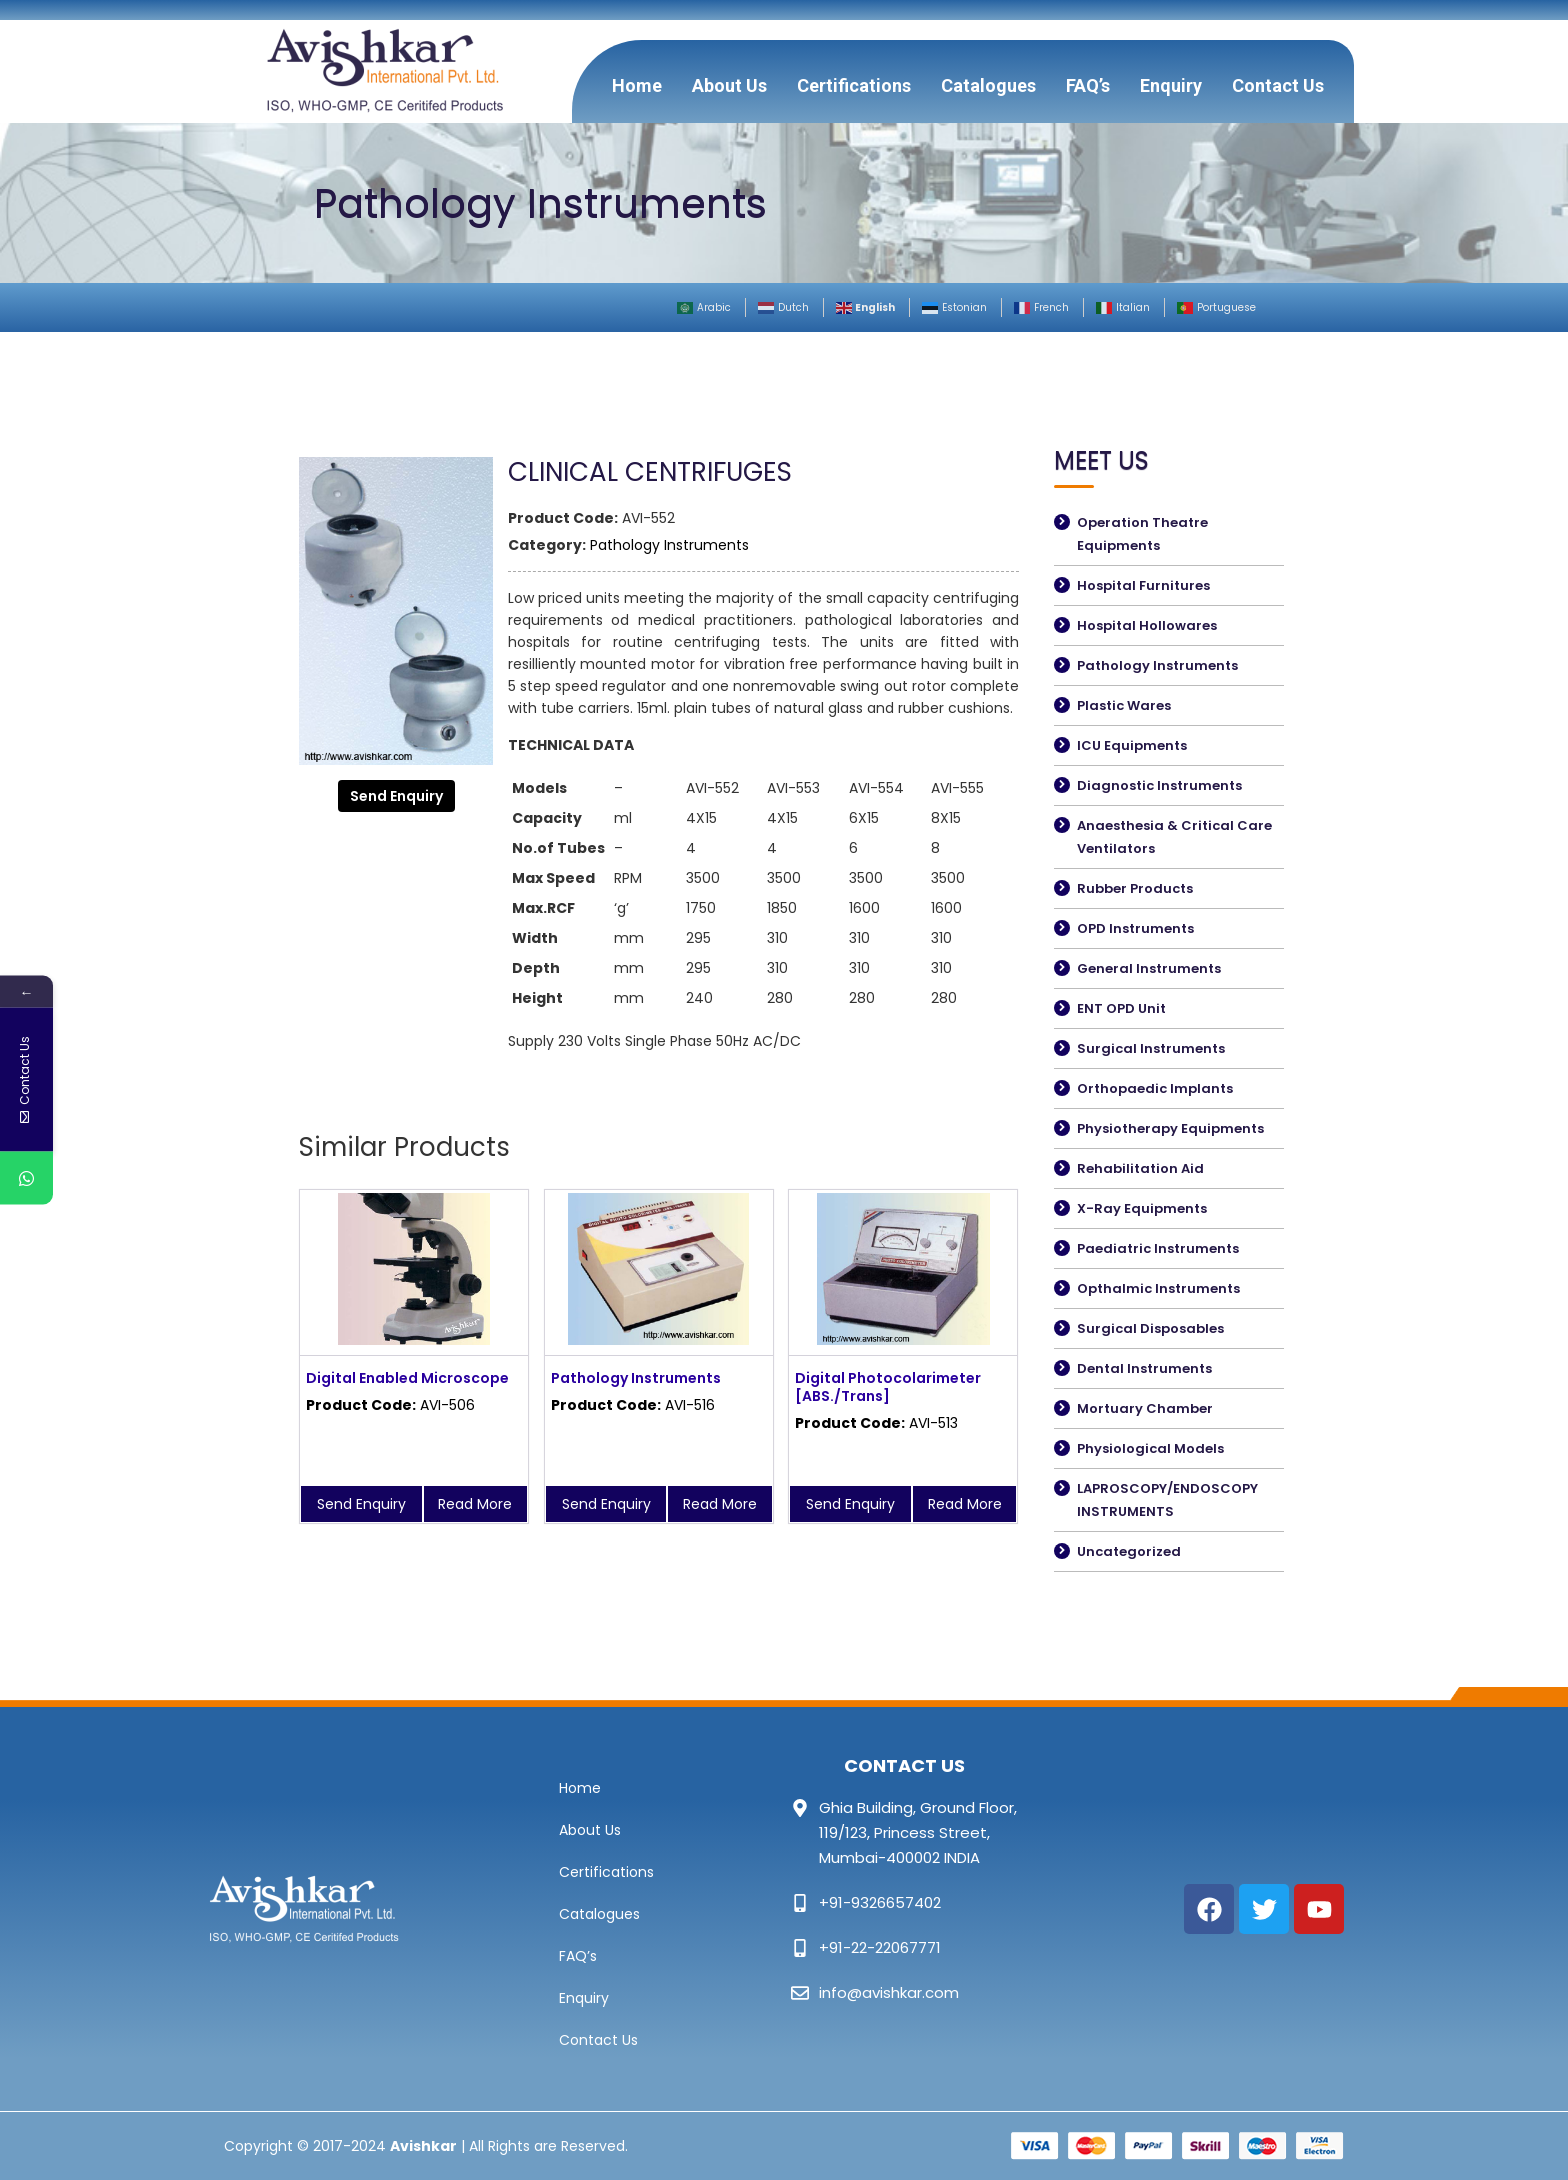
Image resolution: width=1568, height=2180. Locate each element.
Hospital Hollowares (1147, 625)
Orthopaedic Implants (1155, 1088)
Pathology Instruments (669, 545)
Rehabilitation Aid (1140, 1168)
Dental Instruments (1144, 1368)
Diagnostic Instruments (1159, 785)
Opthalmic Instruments (1158, 1288)
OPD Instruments (1135, 928)
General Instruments (1149, 968)
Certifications (854, 85)
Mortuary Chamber (1145, 1408)
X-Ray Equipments (1142, 1208)
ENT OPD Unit (1121, 1008)
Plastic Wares (1124, 705)
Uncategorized (1129, 1551)
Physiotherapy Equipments (1170, 1128)
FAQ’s (1088, 85)
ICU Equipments (1132, 745)
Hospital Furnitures (1143, 585)
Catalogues (988, 85)
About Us (729, 85)
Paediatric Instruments (1158, 1248)
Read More (475, 1504)
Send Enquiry (396, 796)
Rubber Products (1135, 888)
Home (637, 85)
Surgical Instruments (1151, 1048)
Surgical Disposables (1150, 1328)
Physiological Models (1150, 1448)
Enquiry (1171, 85)
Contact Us (1278, 85)
